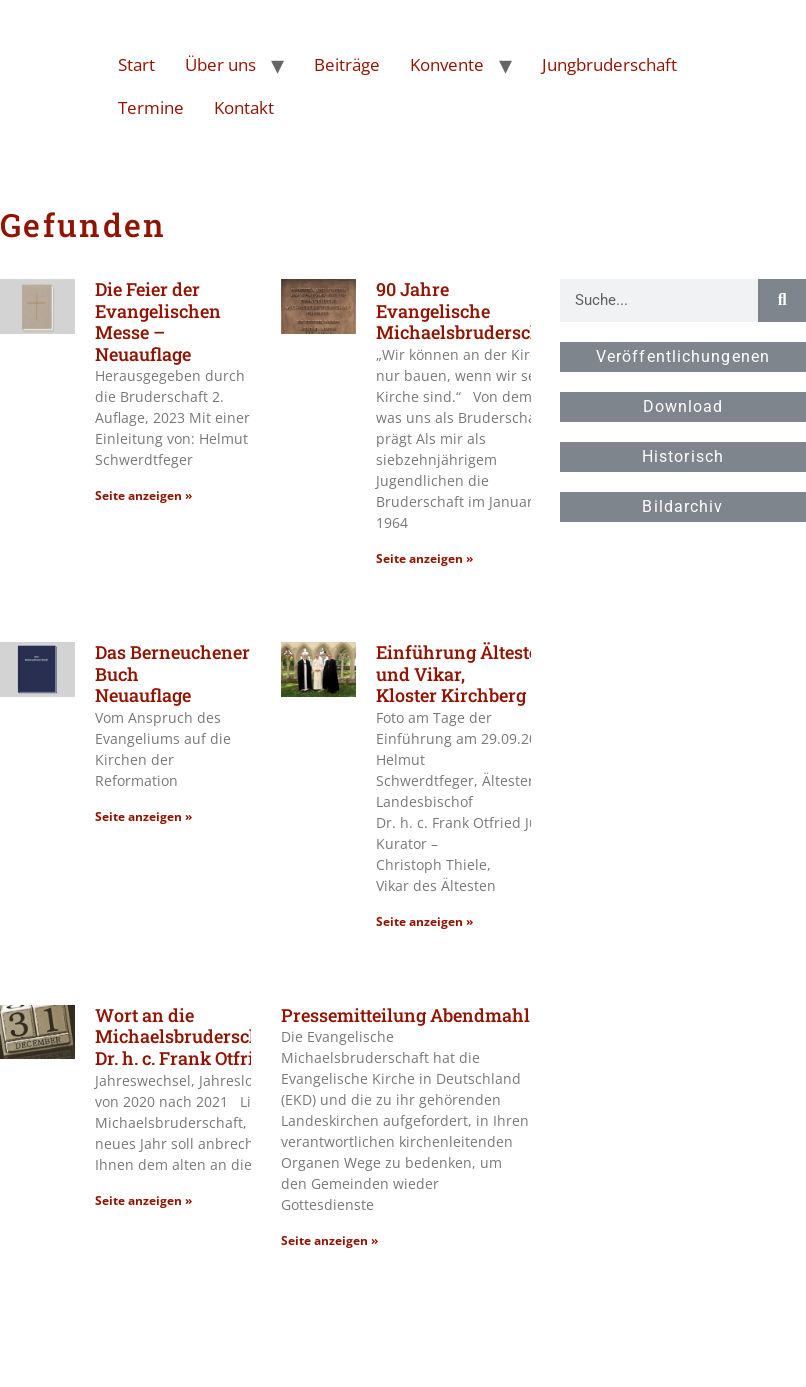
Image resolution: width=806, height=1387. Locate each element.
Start (136, 64)
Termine (151, 107)
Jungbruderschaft (609, 64)
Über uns (220, 64)
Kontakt (244, 107)
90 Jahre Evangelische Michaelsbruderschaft (470, 310)
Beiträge (347, 64)
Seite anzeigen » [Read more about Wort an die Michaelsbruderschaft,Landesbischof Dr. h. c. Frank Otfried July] (143, 1200)
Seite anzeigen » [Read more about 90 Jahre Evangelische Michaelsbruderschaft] (424, 558)
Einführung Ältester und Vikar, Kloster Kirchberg (461, 673)
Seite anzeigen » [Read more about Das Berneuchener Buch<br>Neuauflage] (143, 816)
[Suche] (782, 300)
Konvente (447, 64)
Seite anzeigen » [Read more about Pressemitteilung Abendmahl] (329, 1240)
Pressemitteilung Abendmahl (405, 1015)
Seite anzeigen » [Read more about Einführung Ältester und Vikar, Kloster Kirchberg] (424, 921)
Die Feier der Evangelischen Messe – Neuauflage (158, 321)
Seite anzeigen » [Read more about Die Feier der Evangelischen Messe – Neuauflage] (143, 495)
